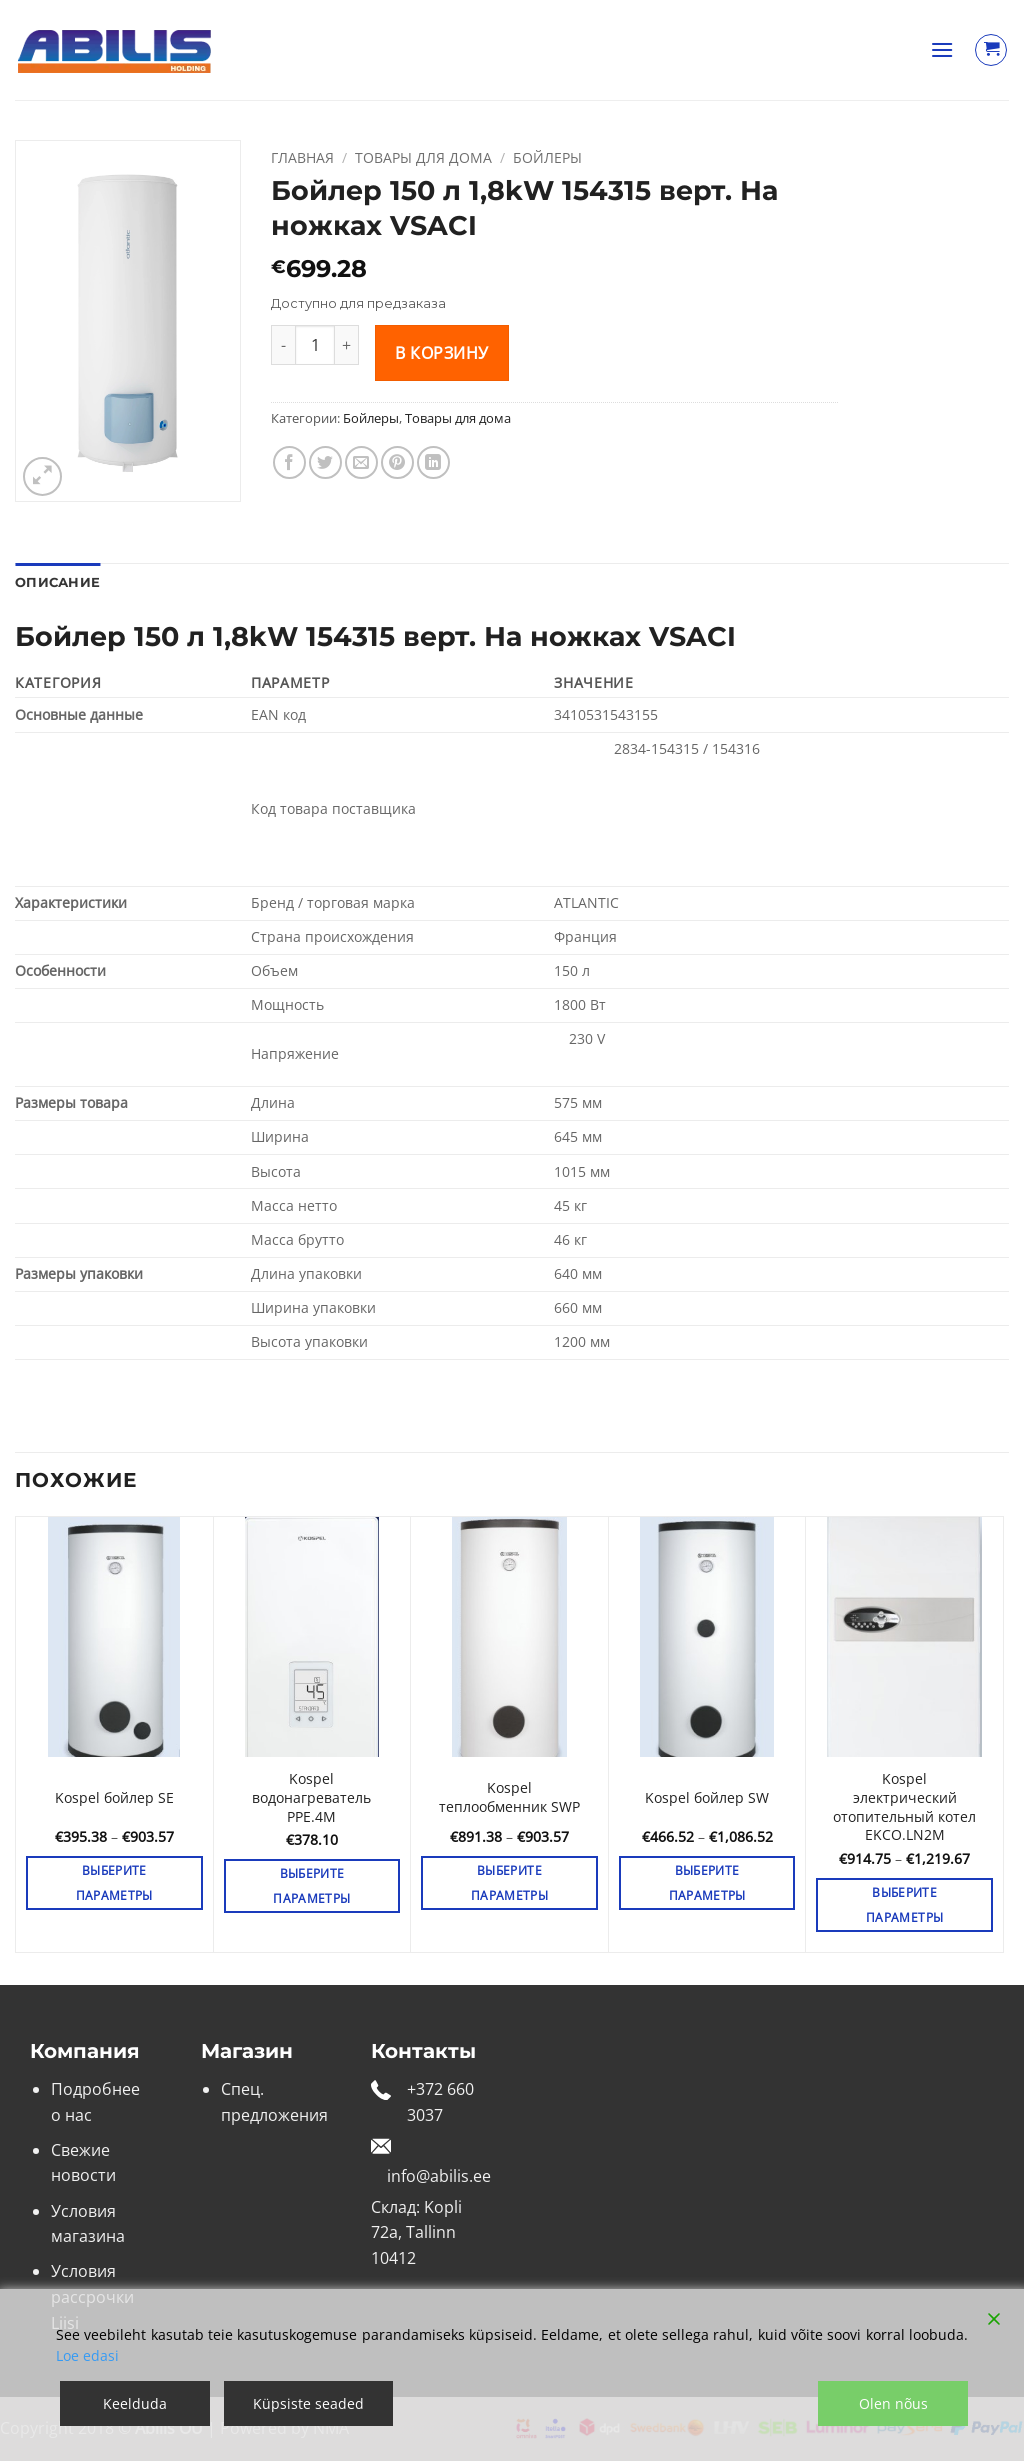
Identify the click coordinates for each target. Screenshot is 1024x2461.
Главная (302, 157)
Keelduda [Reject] (135, 2403)
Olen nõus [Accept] (893, 2403)
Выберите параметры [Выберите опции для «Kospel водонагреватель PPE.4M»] (311, 1886)
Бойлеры (547, 157)
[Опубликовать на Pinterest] (397, 462)
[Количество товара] (315, 345)
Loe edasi (87, 2355)
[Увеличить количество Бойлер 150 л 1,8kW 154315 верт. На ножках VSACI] (347, 345)
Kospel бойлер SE (114, 1798)
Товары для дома (423, 157)
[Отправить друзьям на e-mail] (361, 462)
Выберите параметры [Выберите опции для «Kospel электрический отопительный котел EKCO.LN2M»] (904, 1905)
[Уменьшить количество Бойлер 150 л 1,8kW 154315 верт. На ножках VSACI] (283, 345)
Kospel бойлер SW (707, 1798)
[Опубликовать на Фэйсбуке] (289, 462)
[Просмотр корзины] (991, 50)
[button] (942, 49)
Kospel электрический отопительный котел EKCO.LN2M (904, 1807)
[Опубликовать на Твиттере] (325, 462)
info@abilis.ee (439, 2176)
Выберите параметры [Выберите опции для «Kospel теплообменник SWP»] (509, 1883)
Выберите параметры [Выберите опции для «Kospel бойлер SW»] (707, 1883)
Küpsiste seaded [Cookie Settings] (308, 2403)
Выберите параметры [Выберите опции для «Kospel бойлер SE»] (114, 1883)
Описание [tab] (57, 582)
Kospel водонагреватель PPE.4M (311, 1797)
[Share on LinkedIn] (433, 462)
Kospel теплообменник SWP (509, 1797)
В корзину (441, 353)
